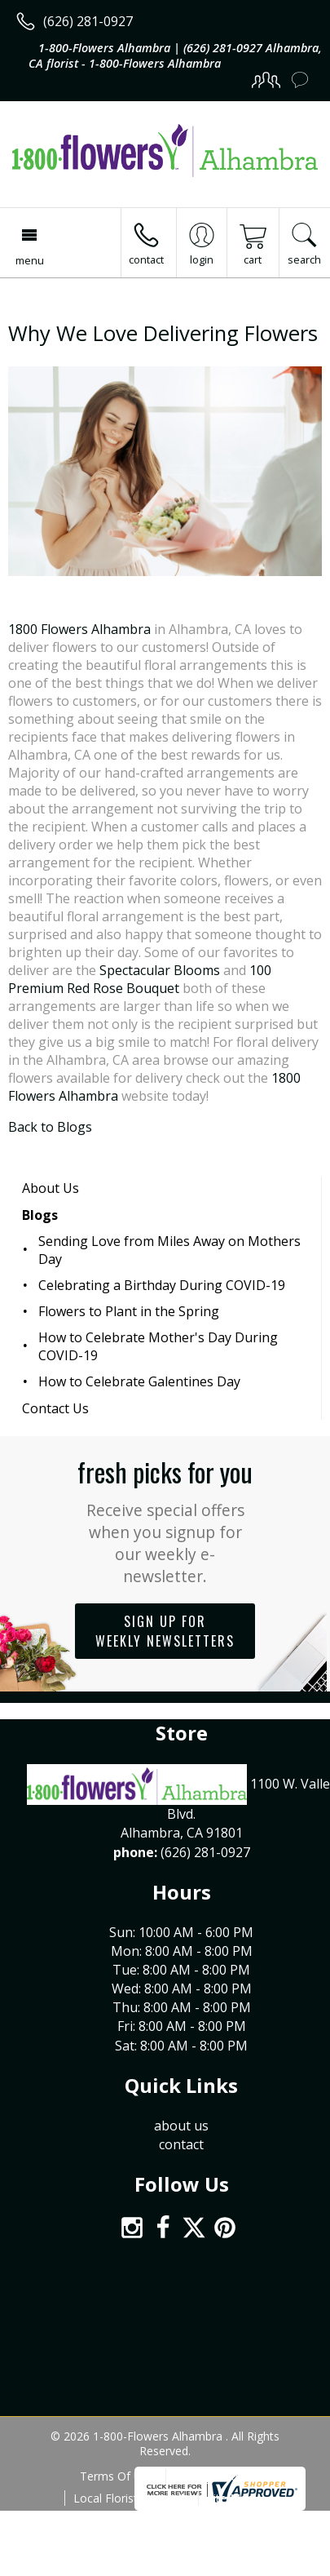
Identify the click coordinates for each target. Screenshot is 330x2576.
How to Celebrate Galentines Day (139, 1381)
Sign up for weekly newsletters (165, 1631)
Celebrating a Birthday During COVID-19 (161, 1285)
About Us (50, 1188)
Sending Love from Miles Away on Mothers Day (169, 1250)
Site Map (230, 2498)
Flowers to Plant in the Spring (128, 1311)
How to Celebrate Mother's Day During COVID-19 (158, 1346)
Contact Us (55, 1408)
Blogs (40, 1215)
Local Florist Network (130, 2498)
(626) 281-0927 (88, 21)
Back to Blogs (50, 1127)
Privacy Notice (212, 2476)
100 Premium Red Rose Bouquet (139, 979)
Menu (29, 260)
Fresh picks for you (165, 1519)
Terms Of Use (117, 2476)
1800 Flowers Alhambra (79, 629)
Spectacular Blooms (159, 970)
